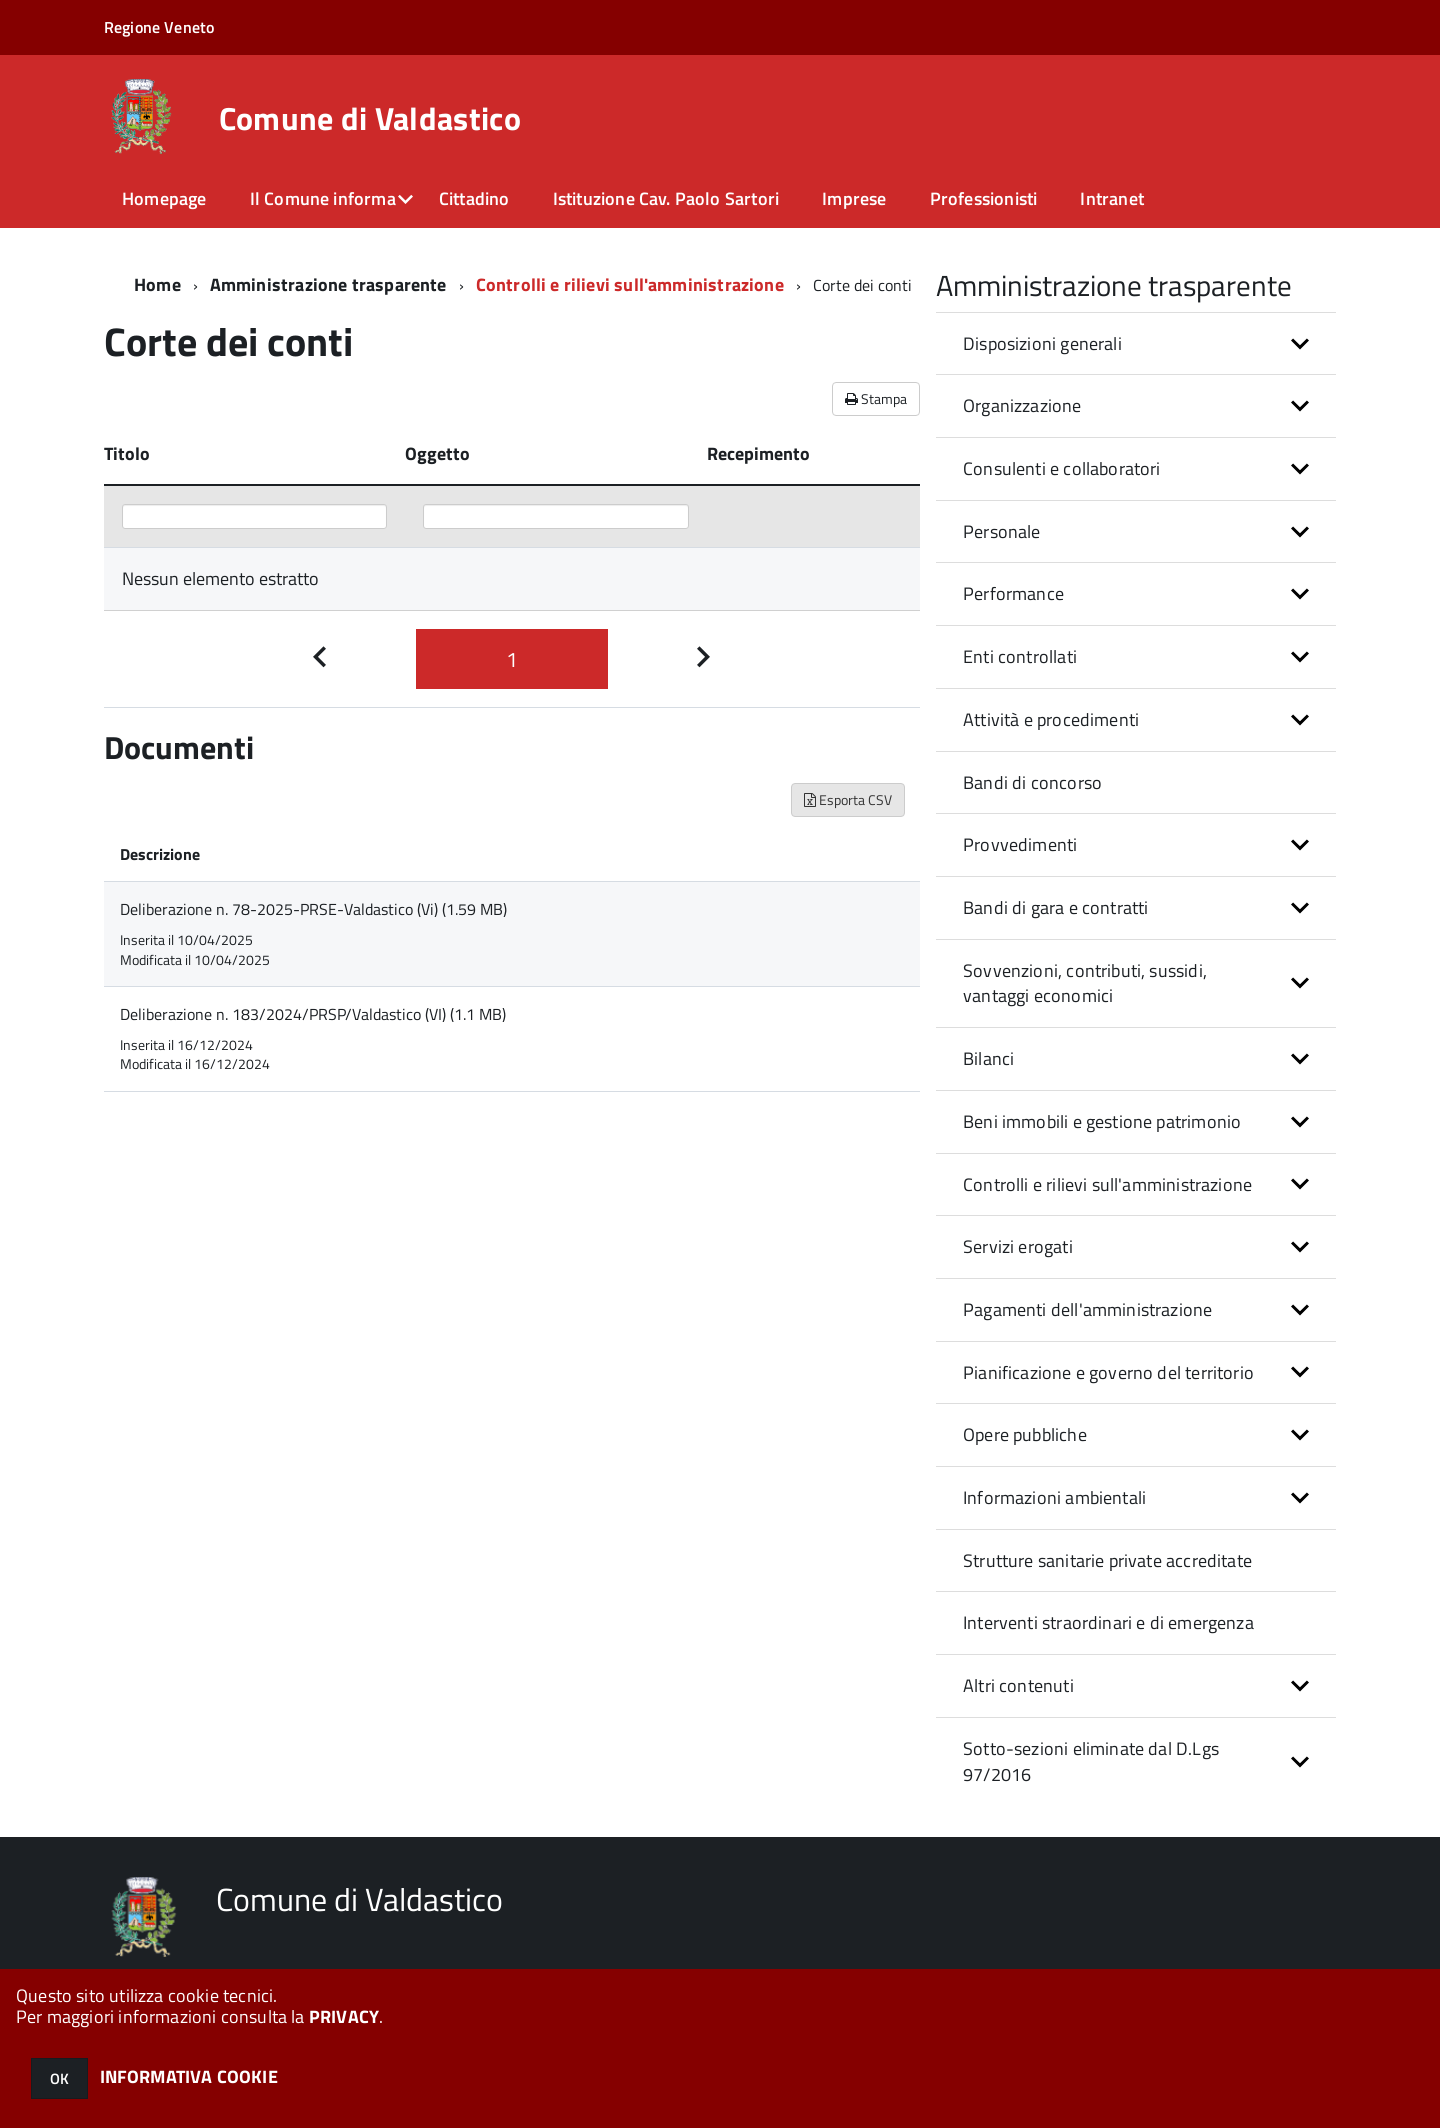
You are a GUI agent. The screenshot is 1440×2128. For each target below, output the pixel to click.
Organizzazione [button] (1022, 405)
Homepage (164, 198)
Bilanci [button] (988, 1058)
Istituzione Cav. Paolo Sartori (666, 198)
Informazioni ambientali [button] (1054, 1497)
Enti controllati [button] (1020, 656)
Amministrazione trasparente (328, 284)
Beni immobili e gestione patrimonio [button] (1102, 1121)
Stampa (876, 398)
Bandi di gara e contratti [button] (1056, 907)
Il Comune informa (323, 198)
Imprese (854, 198)
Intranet (1111, 198)
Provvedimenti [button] (1020, 844)
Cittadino (474, 198)
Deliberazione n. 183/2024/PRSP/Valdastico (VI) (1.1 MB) (313, 1014)
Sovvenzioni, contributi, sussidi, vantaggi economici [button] (1085, 983)
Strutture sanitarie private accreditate (1107, 1560)
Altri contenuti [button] (1018, 1685)
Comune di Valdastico (370, 118)
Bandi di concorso (1032, 782)
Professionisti (984, 198)
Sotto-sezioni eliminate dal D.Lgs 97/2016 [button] (1091, 1761)
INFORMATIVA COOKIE (189, 2076)
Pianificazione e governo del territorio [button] (1108, 1372)
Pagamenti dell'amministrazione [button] (1087, 1309)
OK (59, 2078)
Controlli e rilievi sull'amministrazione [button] (1107, 1184)
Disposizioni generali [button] (1042, 343)
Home (157, 284)
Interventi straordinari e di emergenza (1108, 1622)
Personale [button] (1002, 531)
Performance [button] (1013, 593)
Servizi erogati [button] (1018, 1246)
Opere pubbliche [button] (1025, 1434)
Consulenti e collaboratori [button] (1062, 468)
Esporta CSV (848, 799)
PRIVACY (344, 2016)
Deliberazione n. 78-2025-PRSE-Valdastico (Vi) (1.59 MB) (313, 909)
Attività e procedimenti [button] (1051, 719)
